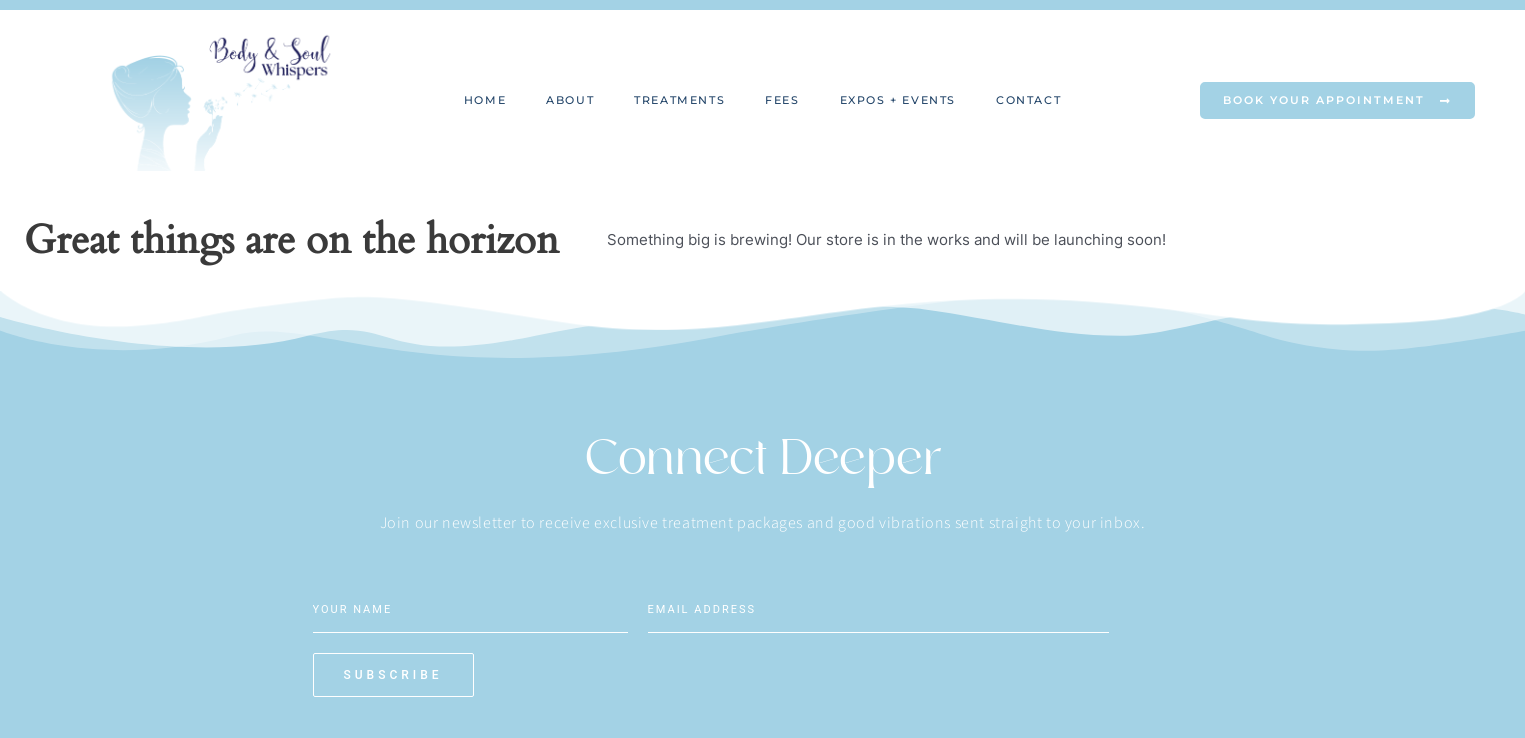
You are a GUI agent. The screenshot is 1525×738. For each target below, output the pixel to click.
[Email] (805, 608)
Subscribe (1063, 625)
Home (485, 100)
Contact (1028, 100)
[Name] (470, 608)
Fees (782, 100)
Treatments (679, 100)
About (570, 100)
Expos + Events (898, 100)
